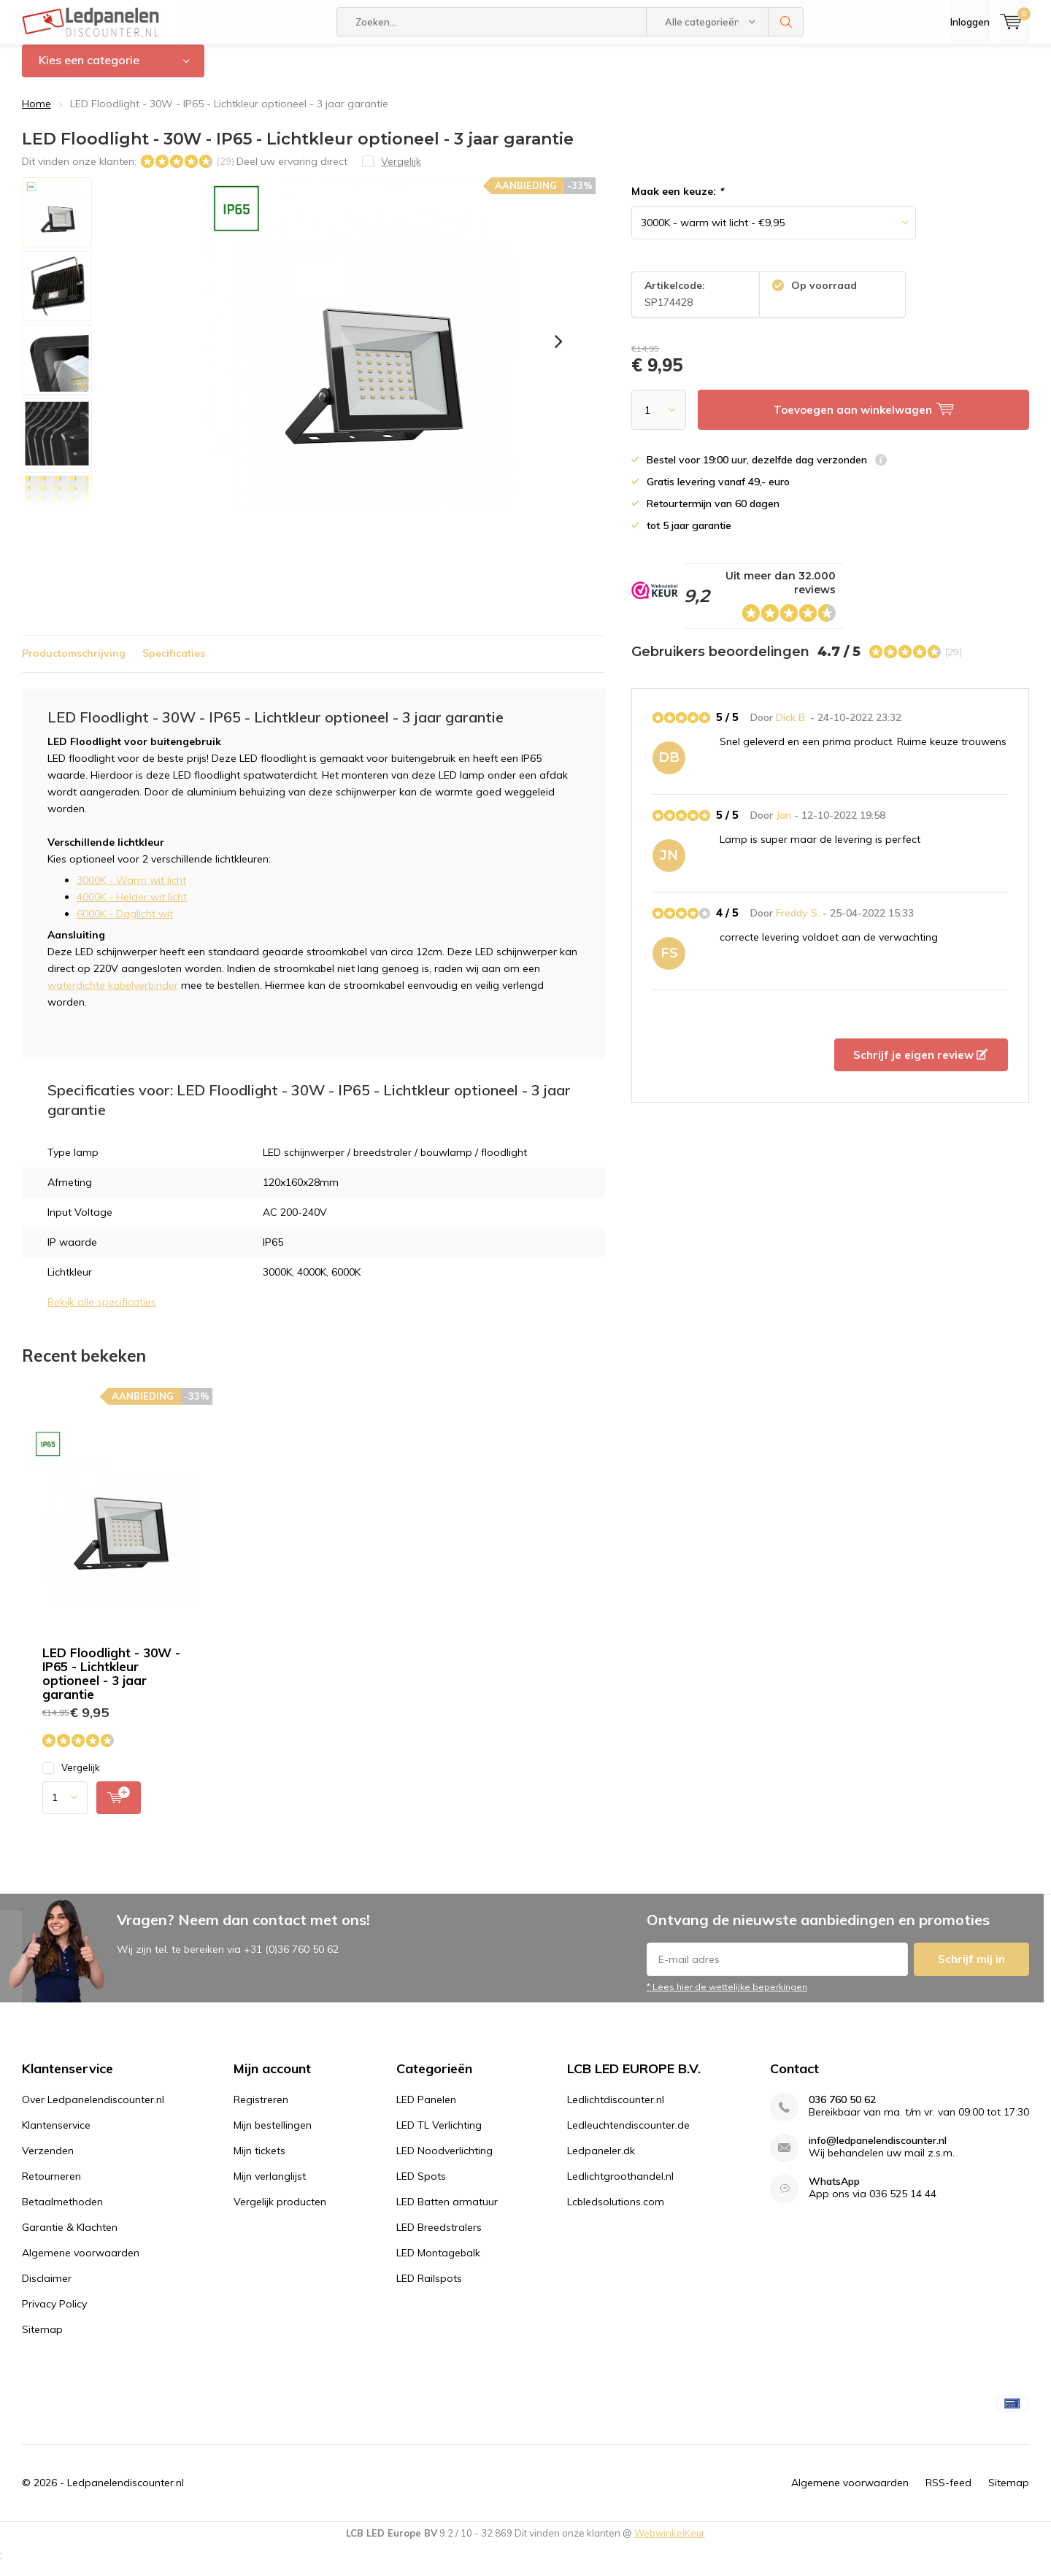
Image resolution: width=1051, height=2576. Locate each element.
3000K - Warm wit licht (131, 891)
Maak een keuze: (677, 202)
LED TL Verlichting (439, 2135)
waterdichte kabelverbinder (112, 996)
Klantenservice (56, 2135)
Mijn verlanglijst (270, 2186)
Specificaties (173, 664)
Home (36, 114)
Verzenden (48, 2160)
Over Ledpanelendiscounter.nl (93, 2109)
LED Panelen (426, 2109)
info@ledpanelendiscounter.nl (878, 2151)
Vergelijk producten (280, 2211)
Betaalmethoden (62, 2211)
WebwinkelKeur (669, 2544)
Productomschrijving (74, 664)
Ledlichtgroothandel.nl (620, 2186)
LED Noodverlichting (444, 2160)
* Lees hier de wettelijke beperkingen (727, 1997)
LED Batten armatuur (447, 2211)
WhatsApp (834, 2192)
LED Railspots (429, 2288)
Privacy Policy (54, 2314)
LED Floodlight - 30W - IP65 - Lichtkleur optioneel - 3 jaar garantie (111, 1683)
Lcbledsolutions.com (615, 2211)
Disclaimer (47, 2288)
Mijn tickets (259, 2160)
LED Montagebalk (438, 2263)
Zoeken (786, 21)
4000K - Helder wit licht (132, 907)
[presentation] (558, 352)
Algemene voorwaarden (80, 2263)
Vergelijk (71, 1778)
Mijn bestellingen (273, 2135)
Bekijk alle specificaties (101, 1312)
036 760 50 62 (842, 2110)
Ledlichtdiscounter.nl (615, 2109)
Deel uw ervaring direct (291, 171)
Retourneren (51, 2186)
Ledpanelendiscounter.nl (125, 2493)
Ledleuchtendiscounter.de (628, 2135)
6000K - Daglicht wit (125, 924)
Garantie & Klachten (70, 2237)
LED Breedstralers (439, 2237)
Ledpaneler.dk (601, 2160)
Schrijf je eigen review (920, 1066)
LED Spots (421, 2186)
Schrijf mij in (971, 1970)
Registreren (261, 2109)
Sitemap (42, 2339)
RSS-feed (948, 2493)
